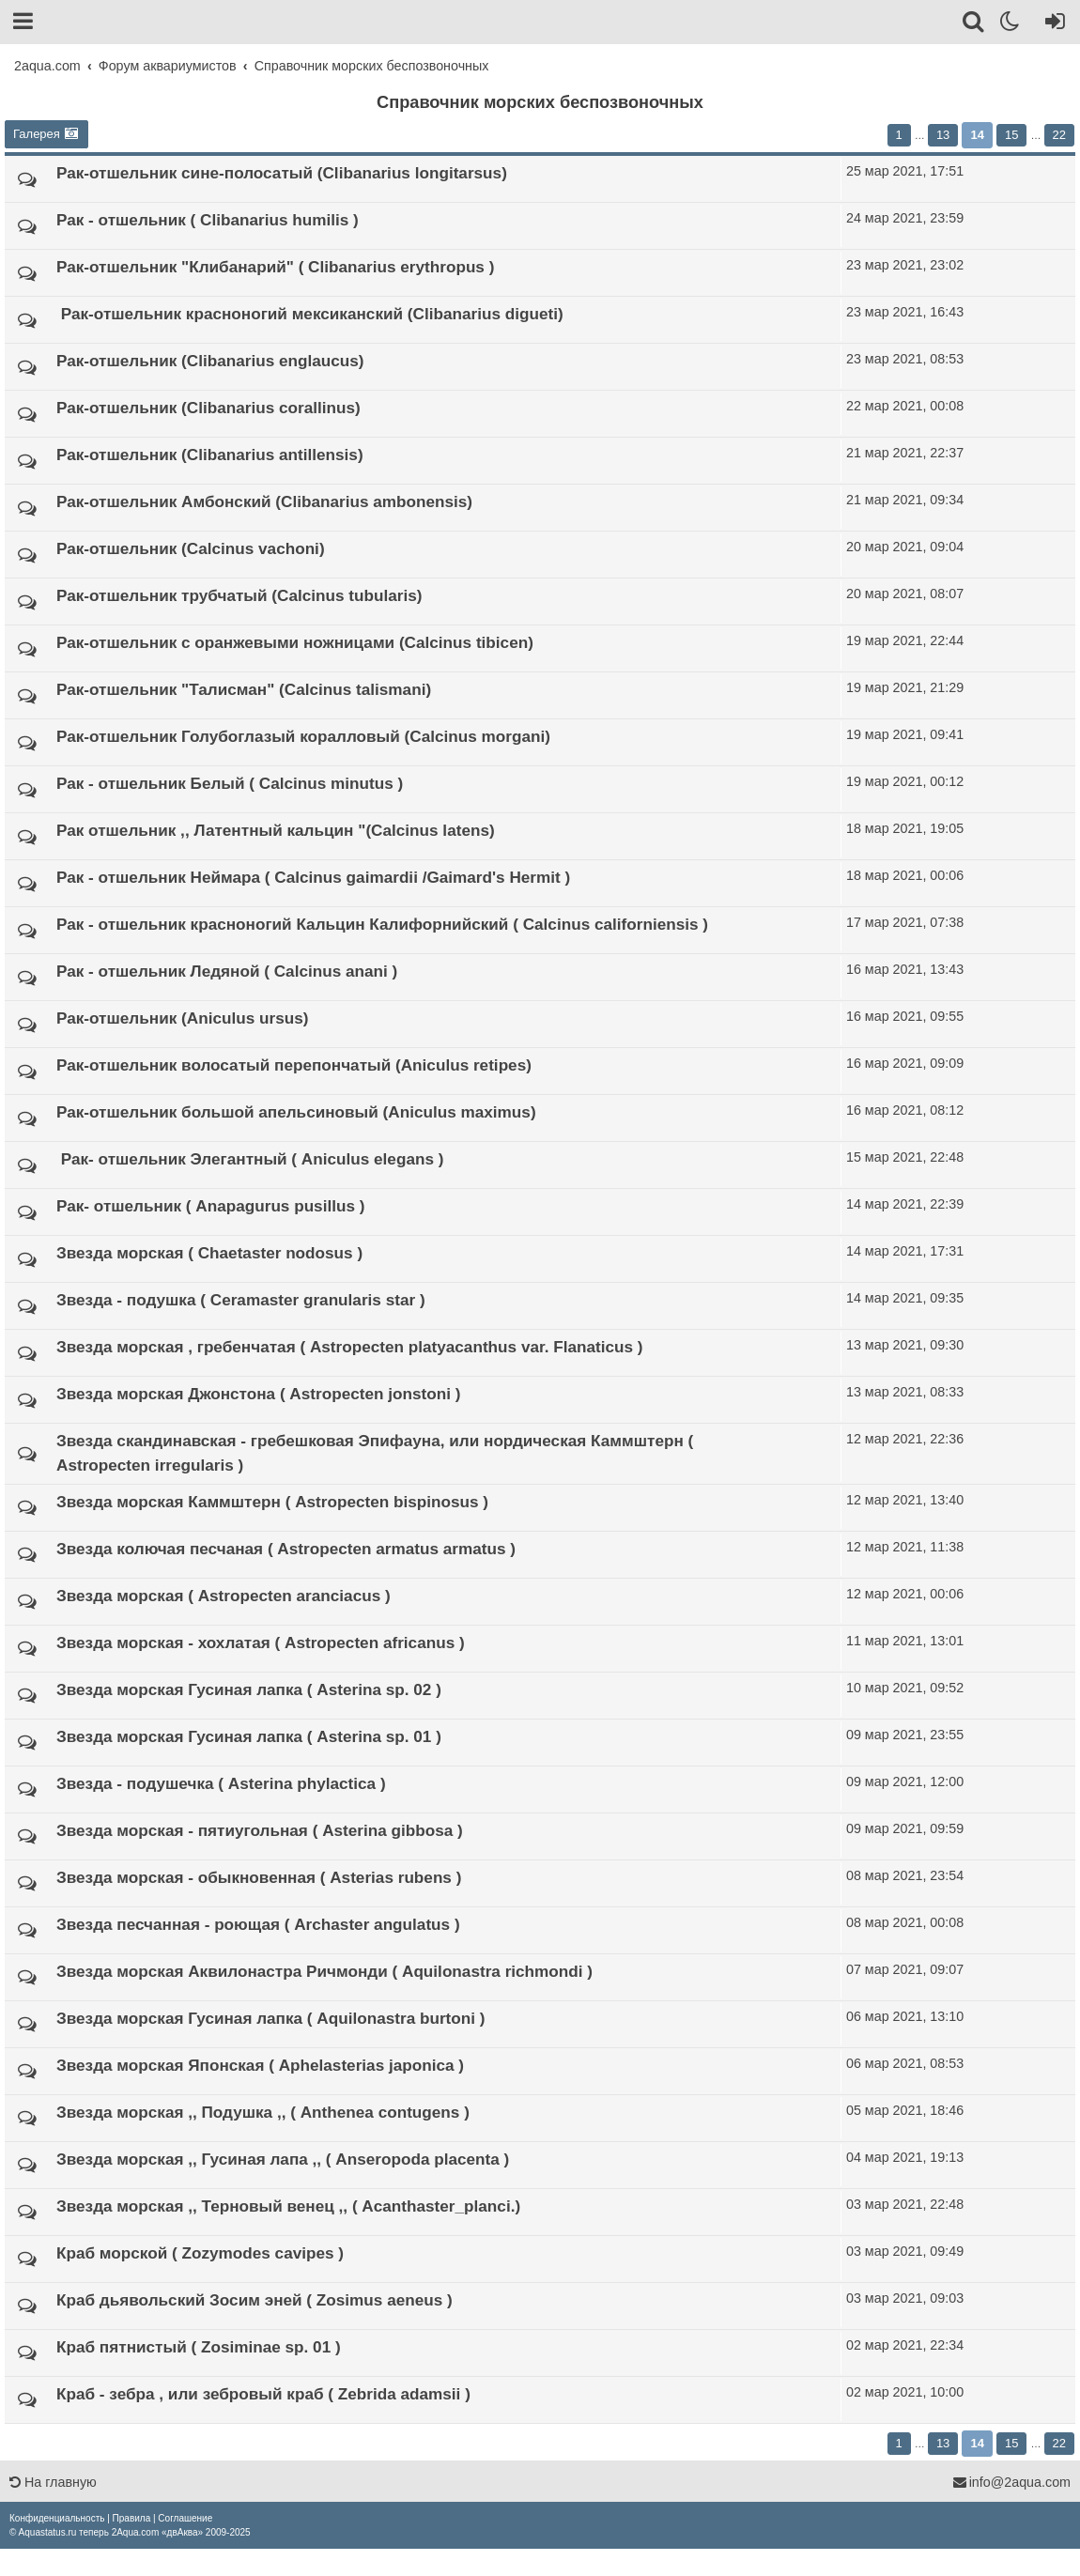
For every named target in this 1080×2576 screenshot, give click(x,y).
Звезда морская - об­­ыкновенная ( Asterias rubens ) (258, 1877)
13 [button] (942, 135)
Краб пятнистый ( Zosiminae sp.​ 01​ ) (198, 2346)
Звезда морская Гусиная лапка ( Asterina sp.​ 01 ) (248, 1736)
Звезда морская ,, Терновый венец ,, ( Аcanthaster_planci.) (288, 2206)
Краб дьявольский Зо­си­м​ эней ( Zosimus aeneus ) (254, 2300)
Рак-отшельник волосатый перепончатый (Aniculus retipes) (294, 1065)
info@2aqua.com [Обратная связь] (1011, 2482)
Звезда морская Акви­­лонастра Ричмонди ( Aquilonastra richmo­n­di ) (324, 1971)
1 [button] (899, 135)
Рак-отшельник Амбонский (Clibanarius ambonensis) (264, 501)
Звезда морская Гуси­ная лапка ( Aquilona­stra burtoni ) (271, 2018)
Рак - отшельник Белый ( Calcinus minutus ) (229, 783)
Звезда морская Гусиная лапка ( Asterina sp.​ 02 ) (248, 1689)
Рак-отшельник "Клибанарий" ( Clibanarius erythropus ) (275, 266)
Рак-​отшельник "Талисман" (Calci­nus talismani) (243, 689)
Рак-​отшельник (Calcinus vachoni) (190, 548)
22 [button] (1059, 135)
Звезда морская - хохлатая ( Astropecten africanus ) (260, 1642)
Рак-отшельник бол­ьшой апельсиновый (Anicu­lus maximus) (296, 1112)
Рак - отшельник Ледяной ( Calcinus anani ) (226, 971)
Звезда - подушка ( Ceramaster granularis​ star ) (240, 1299)
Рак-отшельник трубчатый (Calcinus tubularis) (239, 595)
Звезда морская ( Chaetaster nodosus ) (209, 1252)
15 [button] (1011, 135)
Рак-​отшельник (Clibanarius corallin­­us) (208, 407)
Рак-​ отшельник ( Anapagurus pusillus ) (210, 1205)
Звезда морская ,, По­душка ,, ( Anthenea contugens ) (263, 2112)
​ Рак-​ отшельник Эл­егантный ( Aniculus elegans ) (249, 1158)
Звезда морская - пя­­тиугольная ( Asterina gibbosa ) (259, 1830)
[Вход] (1051, 24)
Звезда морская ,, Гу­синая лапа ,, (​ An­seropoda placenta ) (282, 2159)
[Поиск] (974, 24)
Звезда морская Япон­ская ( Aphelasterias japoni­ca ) (260, 2065)
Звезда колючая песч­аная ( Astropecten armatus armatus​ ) (286, 1548)
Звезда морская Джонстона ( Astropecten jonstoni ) (258, 1393)
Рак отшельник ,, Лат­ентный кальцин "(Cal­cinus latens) (275, 830)
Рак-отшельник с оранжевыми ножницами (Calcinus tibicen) (294, 642)
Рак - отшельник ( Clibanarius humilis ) (207, 219)
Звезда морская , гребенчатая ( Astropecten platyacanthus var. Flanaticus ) (349, 1346)
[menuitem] (56, 2518)
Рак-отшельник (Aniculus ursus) (182, 1018)
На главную (53, 2482)
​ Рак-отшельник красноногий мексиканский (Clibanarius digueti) (309, 313)
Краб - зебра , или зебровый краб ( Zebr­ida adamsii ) (263, 2393)
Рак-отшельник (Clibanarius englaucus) (210, 360)
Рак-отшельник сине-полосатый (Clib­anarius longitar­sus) (281, 172)
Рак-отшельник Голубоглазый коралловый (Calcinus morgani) (303, 736)
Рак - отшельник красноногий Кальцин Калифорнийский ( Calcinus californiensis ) (382, 924)
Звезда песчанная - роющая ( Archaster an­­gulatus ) (258, 1924)
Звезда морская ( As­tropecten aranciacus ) (223, 1595)
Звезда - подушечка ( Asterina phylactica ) (221, 1783)
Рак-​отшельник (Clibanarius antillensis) (209, 454)
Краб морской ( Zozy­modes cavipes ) (200, 2253)
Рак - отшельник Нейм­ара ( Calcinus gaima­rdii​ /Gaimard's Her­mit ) (313, 877)
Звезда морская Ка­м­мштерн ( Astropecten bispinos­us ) (272, 1501)
